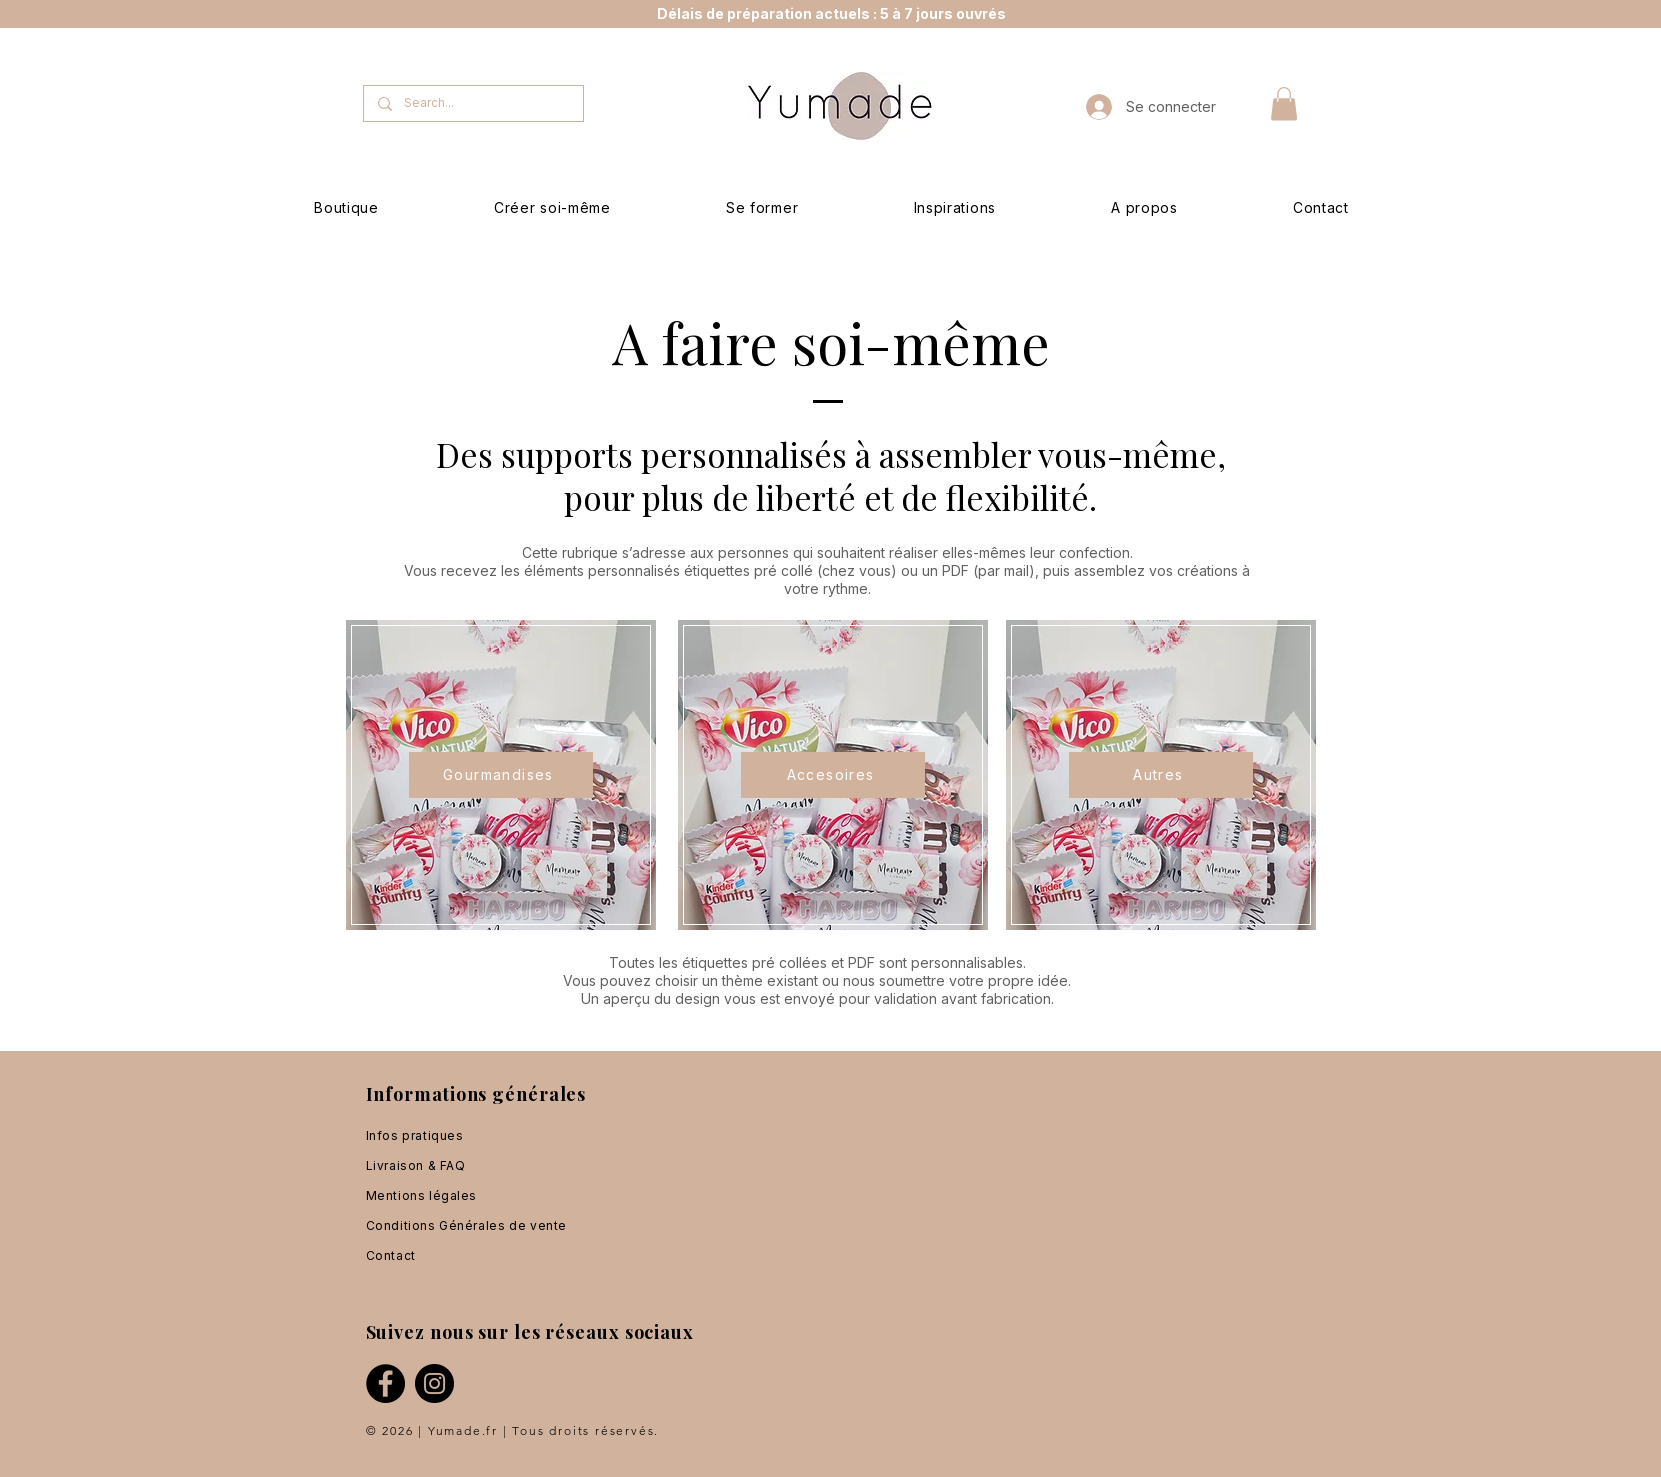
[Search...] (472, 103)
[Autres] (1161, 775)
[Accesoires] (833, 775)
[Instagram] (434, 1383)
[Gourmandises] (501, 775)
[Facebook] (385, 1383)
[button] (1284, 103)
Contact (391, 1255)
